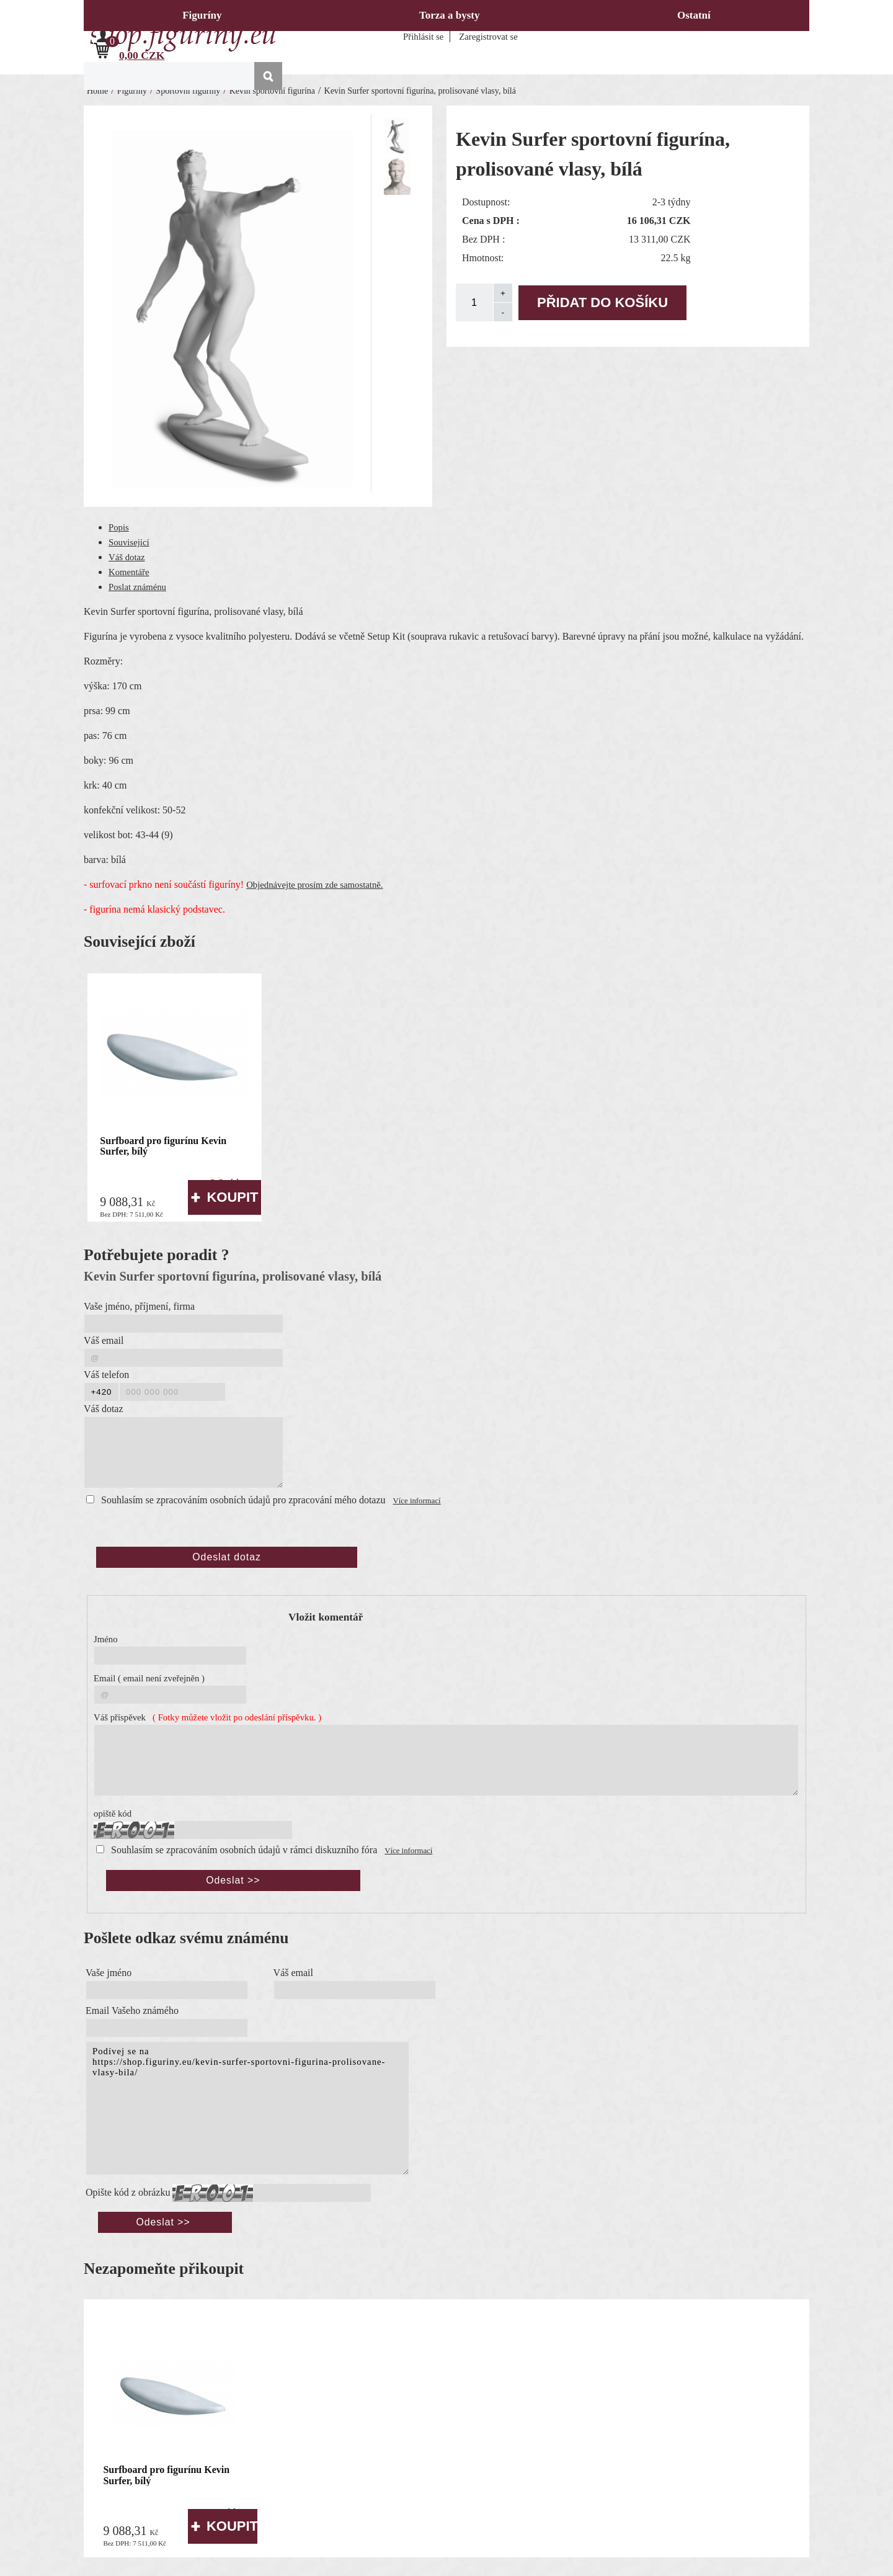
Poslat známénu (137, 587)
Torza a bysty (449, 15)
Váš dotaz (127, 557)
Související (129, 542)
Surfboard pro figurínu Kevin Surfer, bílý (163, 1146)
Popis (119, 527)
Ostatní (694, 15)
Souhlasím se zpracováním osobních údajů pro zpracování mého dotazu (243, 1500)
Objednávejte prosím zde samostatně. (314, 885)
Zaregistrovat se (488, 37)
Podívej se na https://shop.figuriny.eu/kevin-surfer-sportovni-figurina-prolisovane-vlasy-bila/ (247, 2108)
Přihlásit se (423, 37)
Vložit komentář (325, 1617)
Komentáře (129, 572)
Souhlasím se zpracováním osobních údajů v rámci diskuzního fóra (244, 1850)
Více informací (417, 1500)
